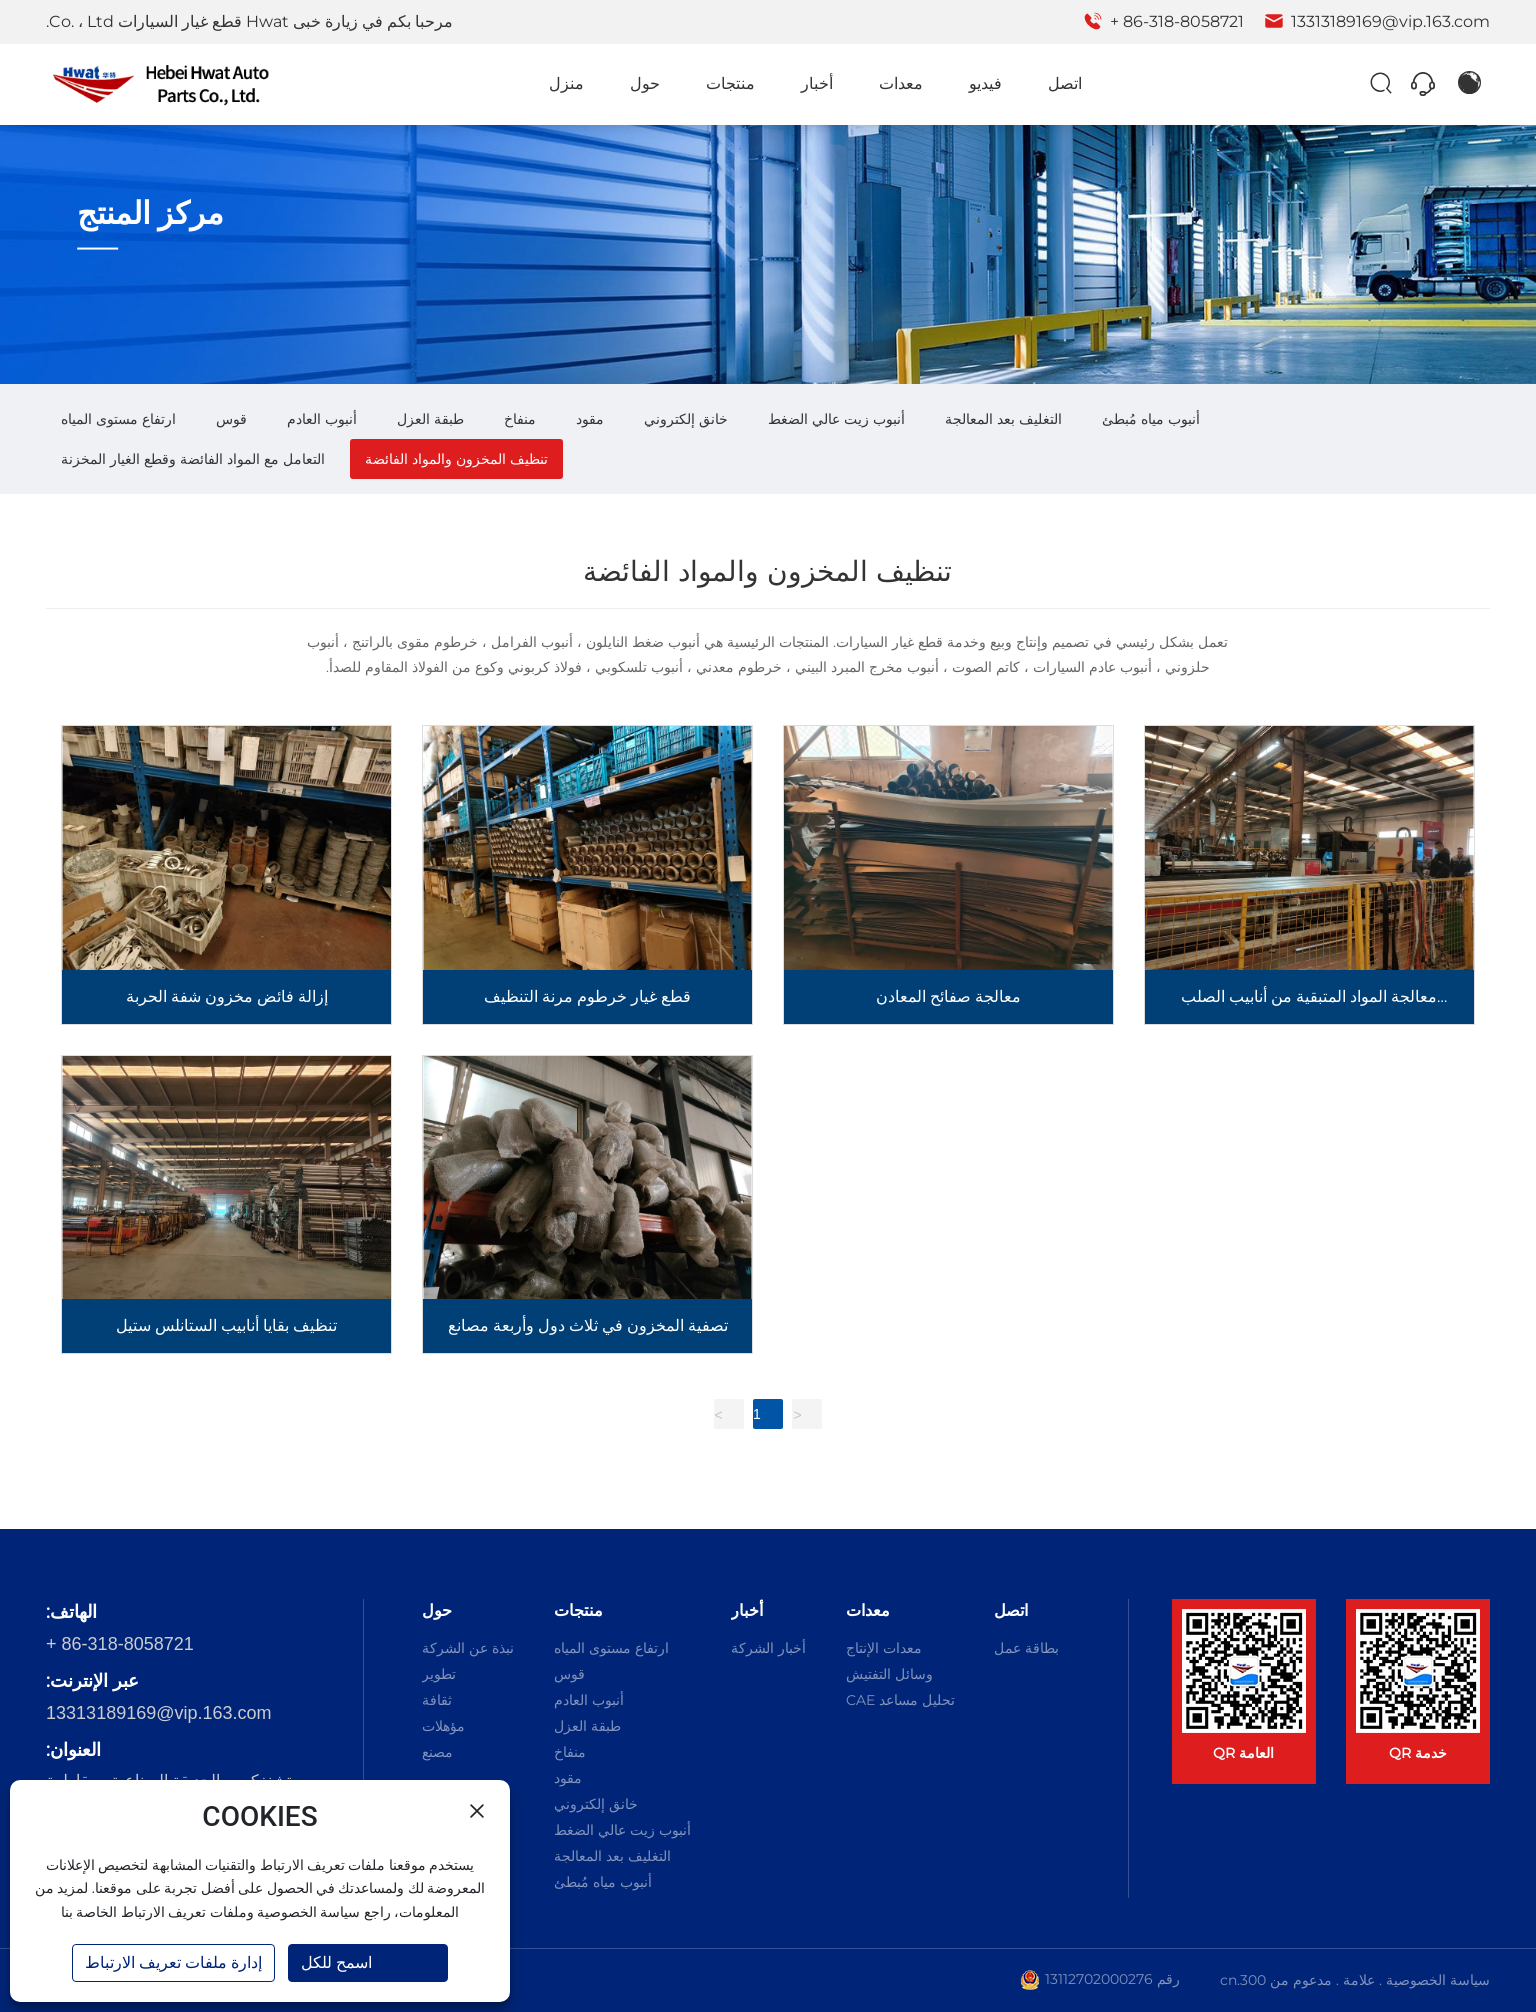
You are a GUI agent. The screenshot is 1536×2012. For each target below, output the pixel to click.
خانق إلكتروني (686, 419)
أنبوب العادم (322, 419)
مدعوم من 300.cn (1276, 1980)
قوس (231, 419)
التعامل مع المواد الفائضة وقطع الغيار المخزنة (193, 459)
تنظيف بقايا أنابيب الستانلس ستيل (226, 1325)
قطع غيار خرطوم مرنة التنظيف (587, 996)
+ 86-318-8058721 (1163, 21)
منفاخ (520, 419)
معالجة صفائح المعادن (948, 996)
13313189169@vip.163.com (1377, 21)
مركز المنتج (151, 213)
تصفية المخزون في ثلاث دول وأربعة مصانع (588, 1325)
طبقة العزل (430, 419)
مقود (590, 419)
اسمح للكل (336, 1962)
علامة (1359, 1980)
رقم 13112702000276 (1112, 1979)
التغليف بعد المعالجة (1003, 419)
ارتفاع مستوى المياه (118, 419)
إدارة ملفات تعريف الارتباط (173, 1962)
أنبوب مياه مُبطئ (1151, 419)
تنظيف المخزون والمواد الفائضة (456, 459)
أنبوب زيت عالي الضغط (836, 419)
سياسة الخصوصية (1438, 1980)
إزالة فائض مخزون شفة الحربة (227, 996)
